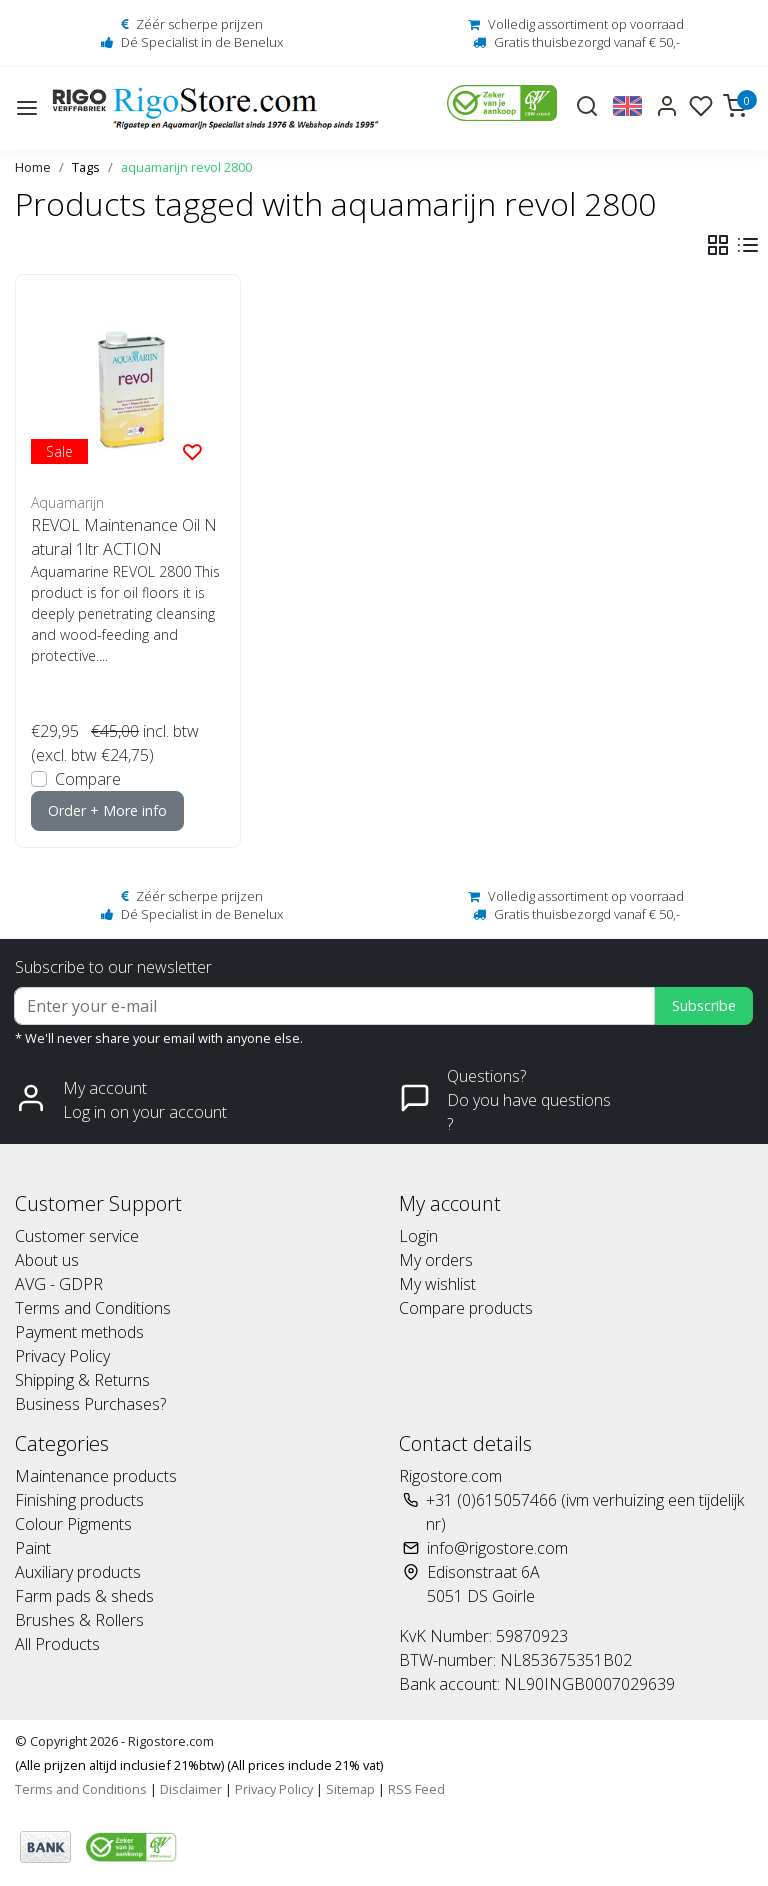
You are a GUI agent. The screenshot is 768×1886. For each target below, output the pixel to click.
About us (47, 1260)
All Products (57, 1644)
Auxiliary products (78, 1572)
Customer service (77, 1236)
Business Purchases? (90, 1404)
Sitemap (350, 1789)
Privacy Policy (62, 1356)
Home (33, 167)
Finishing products (79, 1500)
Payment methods (79, 1332)
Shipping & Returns (82, 1380)
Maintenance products (96, 1476)
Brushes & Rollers (79, 1620)
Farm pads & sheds (84, 1596)
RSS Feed (416, 1789)
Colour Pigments (73, 1524)
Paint (33, 1548)
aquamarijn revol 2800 (186, 167)
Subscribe (704, 1005)
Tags (86, 167)
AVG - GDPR (59, 1284)
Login (418, 1236)
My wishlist (437, 1284)
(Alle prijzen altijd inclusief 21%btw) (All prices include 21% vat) (199, 1765)
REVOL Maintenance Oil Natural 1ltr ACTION (124, 537)
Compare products (466, 1308)
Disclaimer (191, 1789)
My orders (436, 1260)
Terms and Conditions (93, 1308)
